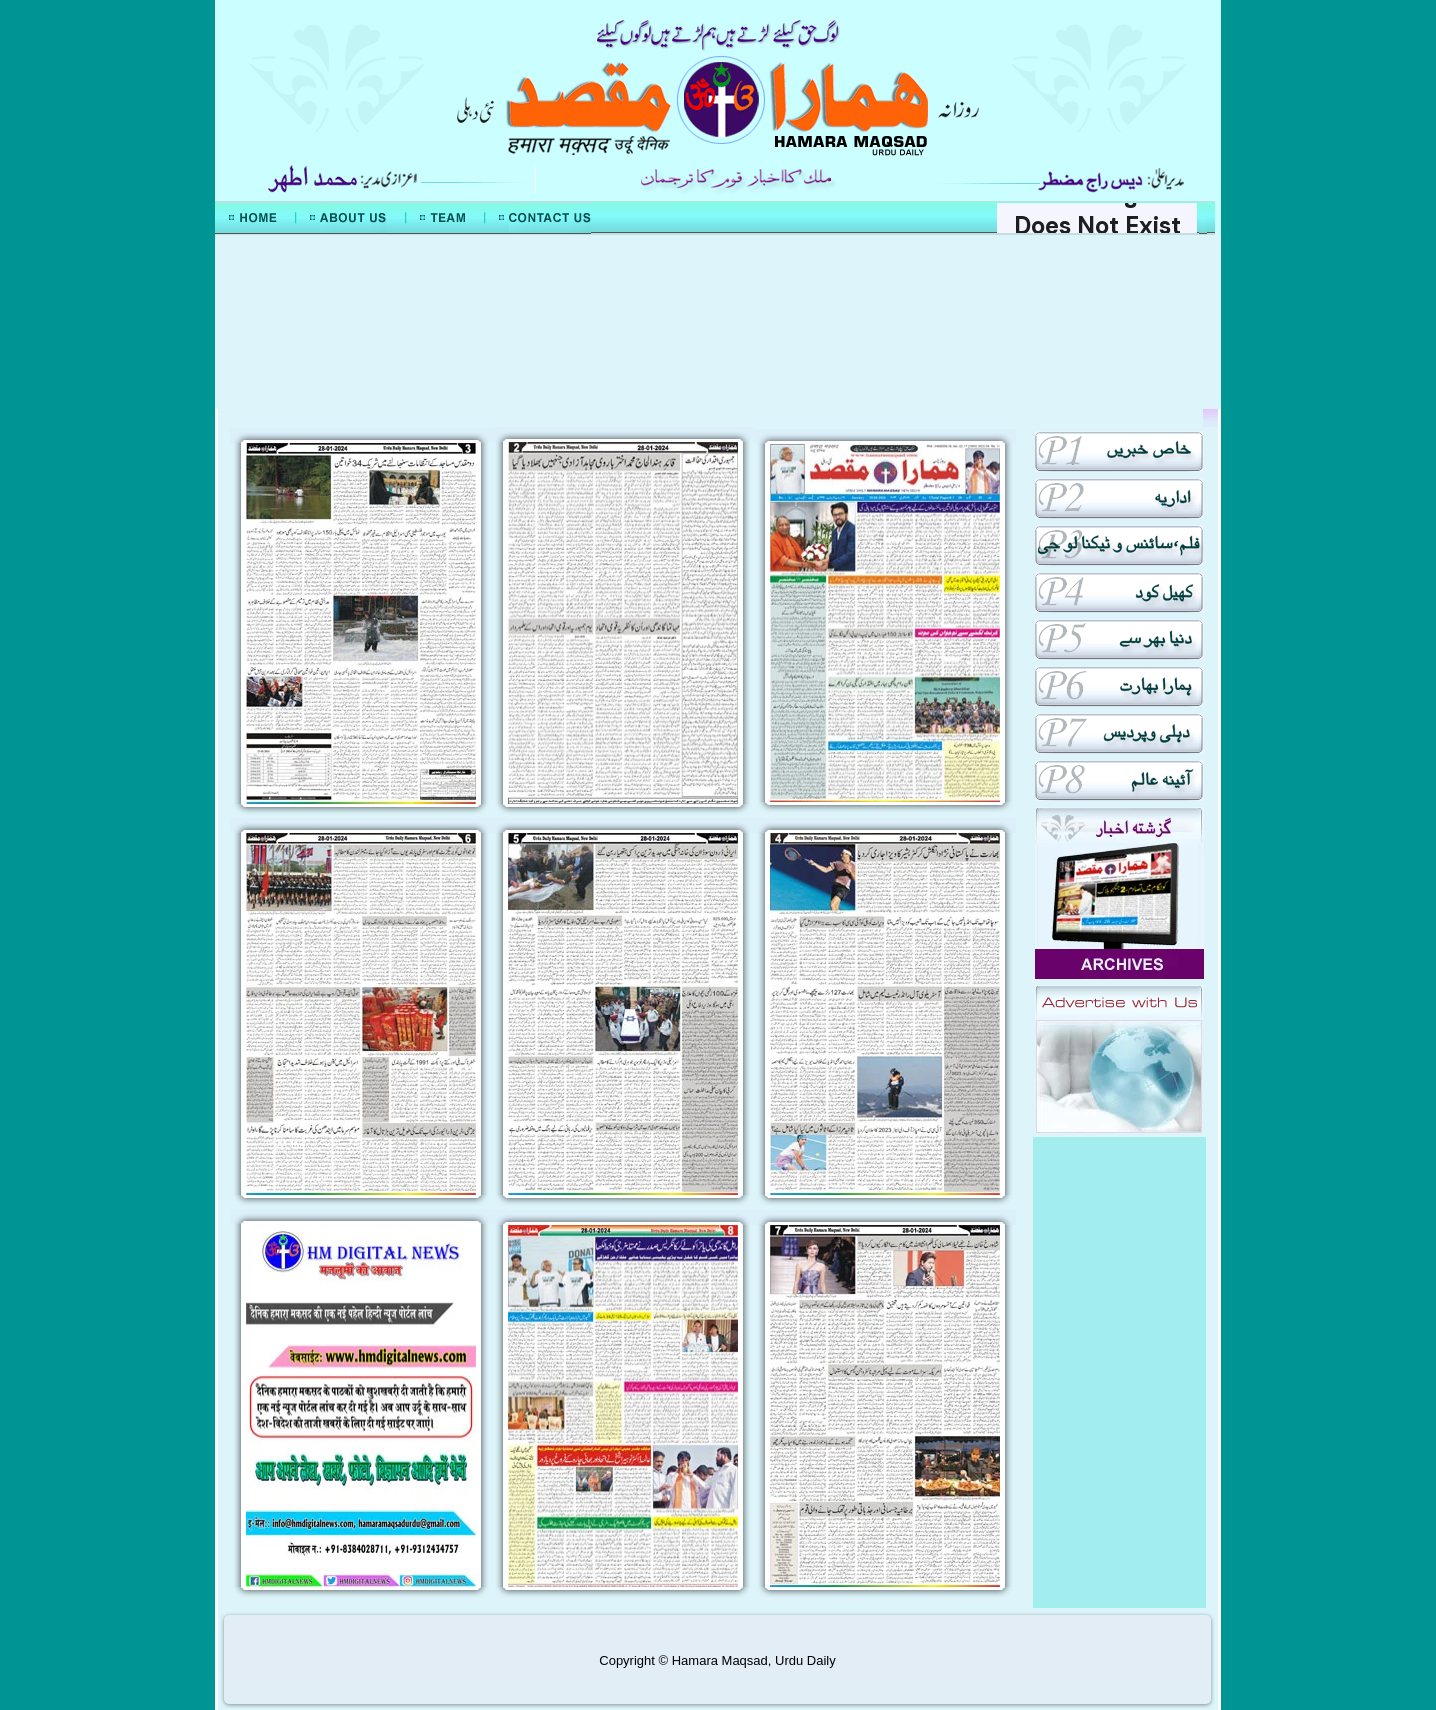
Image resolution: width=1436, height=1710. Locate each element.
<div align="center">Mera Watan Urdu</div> (718, 322)
